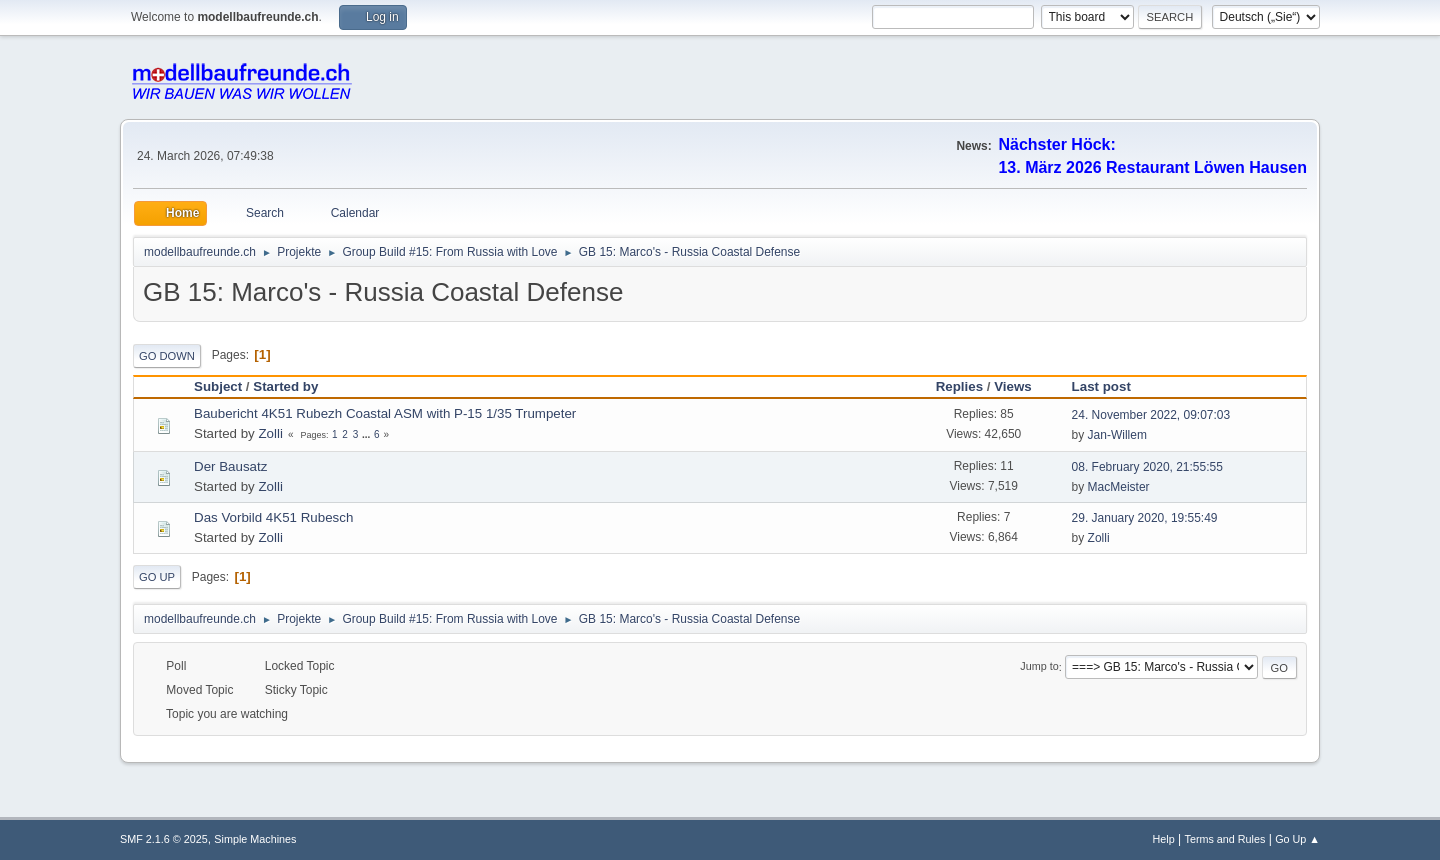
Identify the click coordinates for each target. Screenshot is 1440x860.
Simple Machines (255, 839)
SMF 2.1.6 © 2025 (164, 839)
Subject (218, 386)
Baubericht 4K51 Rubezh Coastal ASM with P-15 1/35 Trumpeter (385, 413)
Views (1013, 386)
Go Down (167, 356)
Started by (285, 386)
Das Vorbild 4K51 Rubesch (273, 517)
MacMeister (1119, 487)
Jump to (1039, 667)
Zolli (270, 433)
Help (1164, 839)
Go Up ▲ (1297, 839)
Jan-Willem (1117, 435)
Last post (1110, 386)
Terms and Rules (1225, 839)
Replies (959, 386)
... (367, 434)
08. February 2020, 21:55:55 (1147, 467)
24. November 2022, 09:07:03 (1151, 415)
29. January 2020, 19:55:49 (1145, 518)
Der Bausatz (230, 466)
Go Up (157, 577)
